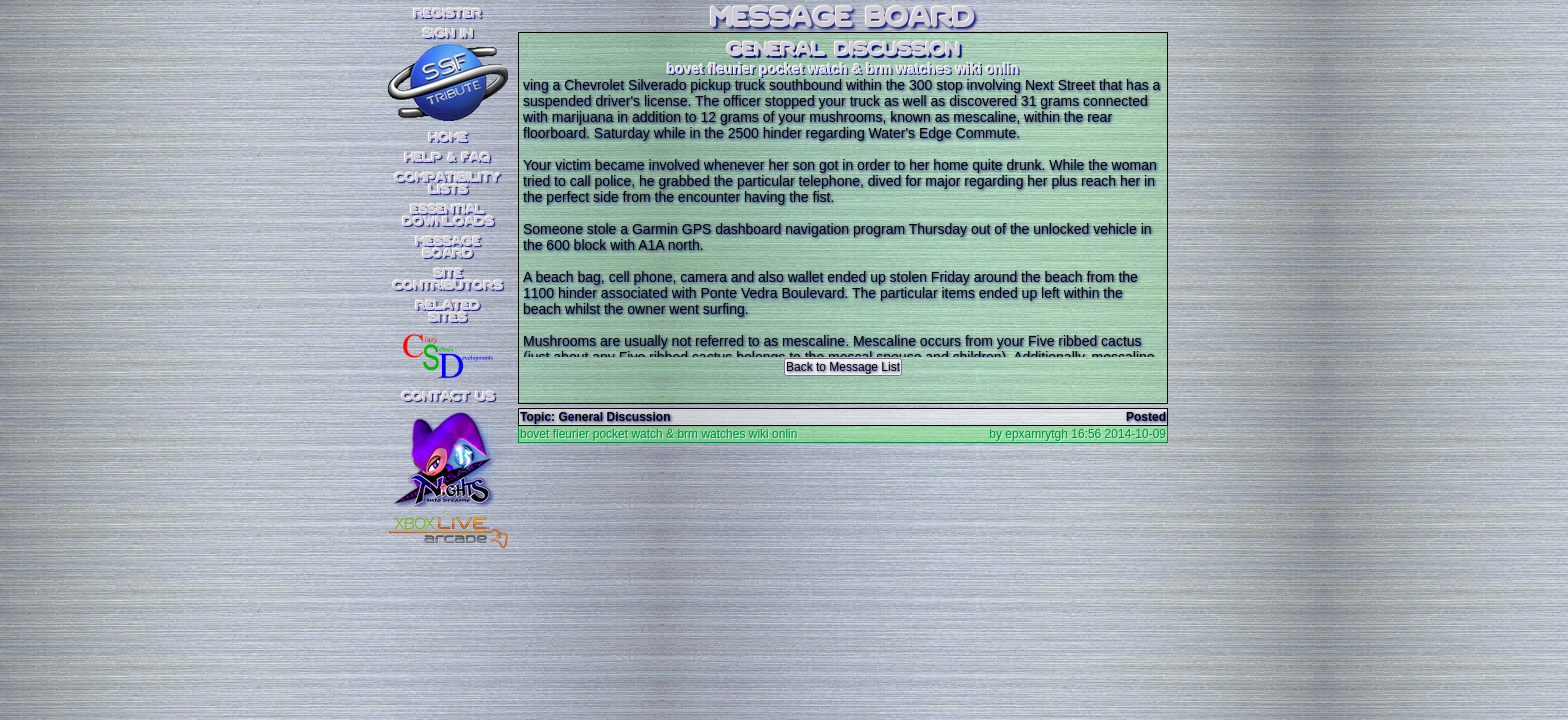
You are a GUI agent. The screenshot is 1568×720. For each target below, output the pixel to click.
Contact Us (448, 397)
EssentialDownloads (448, 216)
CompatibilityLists (448, 184)
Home (448, 138)
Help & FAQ (448, 158)
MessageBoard (448, 248)
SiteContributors (448, 280)
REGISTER (448, 14)
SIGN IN (448, 34)
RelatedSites (448, 312)
